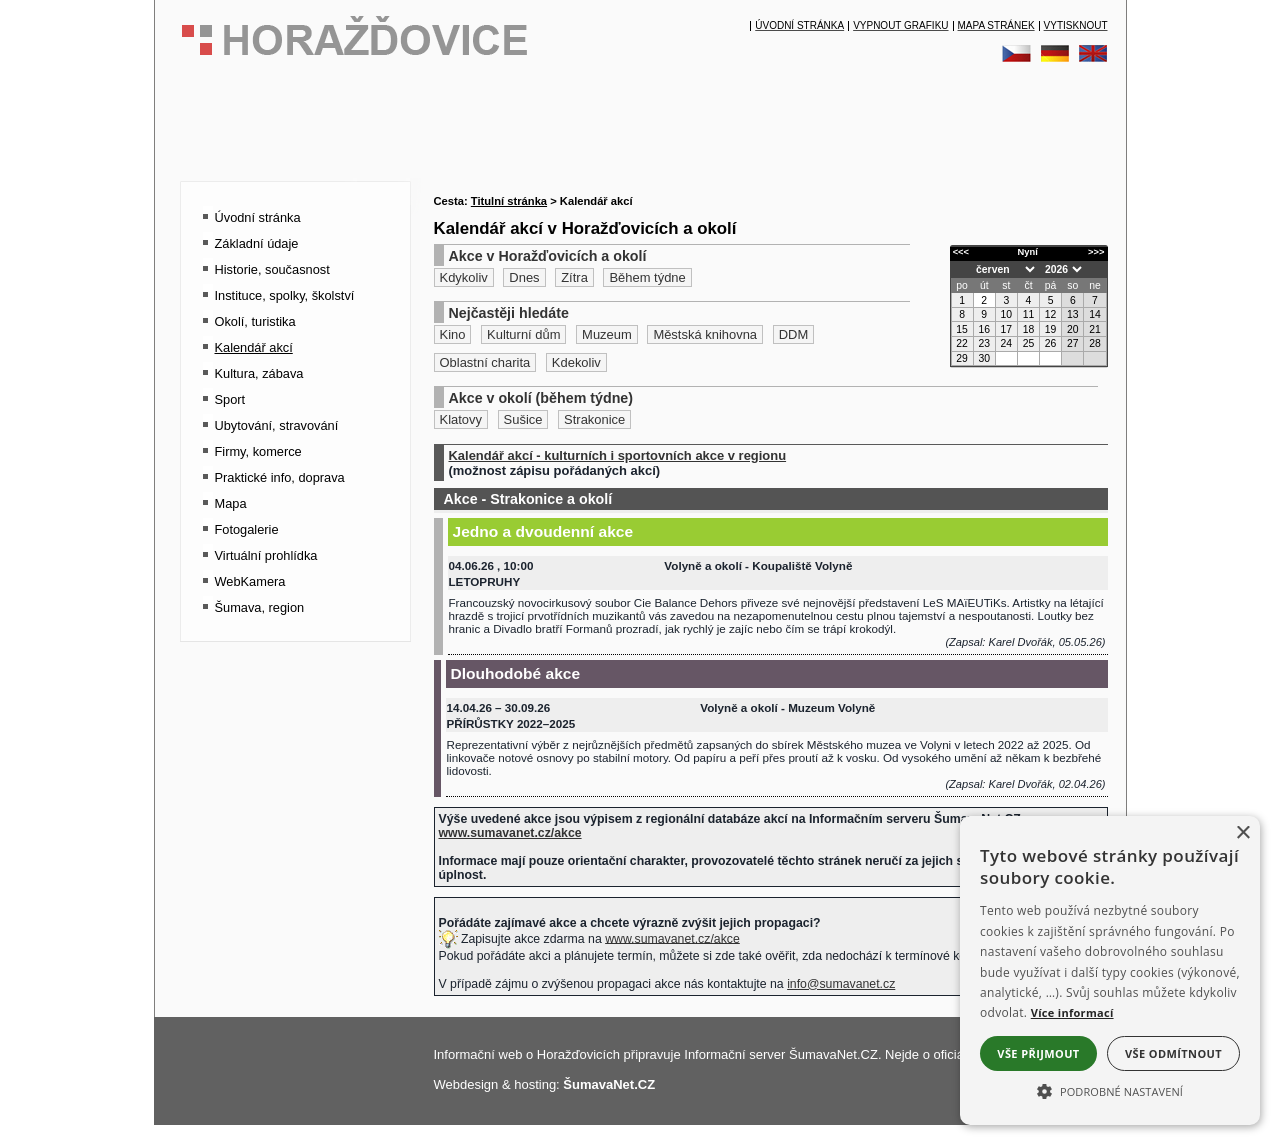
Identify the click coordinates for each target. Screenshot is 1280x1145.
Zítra (574, 277)
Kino (453, 334)
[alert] (1110, 970)
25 (1029, 343)
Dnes (524, 277)
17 (1007, 329)
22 (962, 343)
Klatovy (461, 419)
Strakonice (594, 419)
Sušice (523, 419)
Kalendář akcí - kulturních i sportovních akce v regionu (618, 455)
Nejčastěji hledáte (509, 313)
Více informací (1072, 1012)
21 (1095, 329)
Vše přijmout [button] (1038, 1053)
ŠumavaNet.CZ (609, 1084)
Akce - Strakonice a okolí (528, 499)
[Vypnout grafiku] (900, 26)
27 (1073, 343)
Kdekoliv (576, 362)
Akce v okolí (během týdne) (541, 398)
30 (984, 358)
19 (1051, 329)
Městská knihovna (705, 334)
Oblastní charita (485, 362)
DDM (794, 334)
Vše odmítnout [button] (1173, 1053)
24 (1007, 343)
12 (1051, 314)
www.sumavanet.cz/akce (672, 938)
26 (1051, 343)
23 (984, 343)
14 (1095, 314)
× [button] (1242, 833)
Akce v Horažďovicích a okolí (548, 256)
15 (962, 329)
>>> (1096, 252)
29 (962, 358)
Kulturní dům (523, 334)
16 (984, 329)
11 (1029, 314)
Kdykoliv (464, 277)
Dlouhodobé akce (516, 673)
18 (1029, 329)
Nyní (1028, 252)
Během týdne (647, 277)
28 (1095, 343)
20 (1073, 329)
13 (1073, 314)
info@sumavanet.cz (841, 984)
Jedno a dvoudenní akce (543, 531)
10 (1007, 314)
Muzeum (607, 334)
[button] (1110, 1090)
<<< (961, 252)
